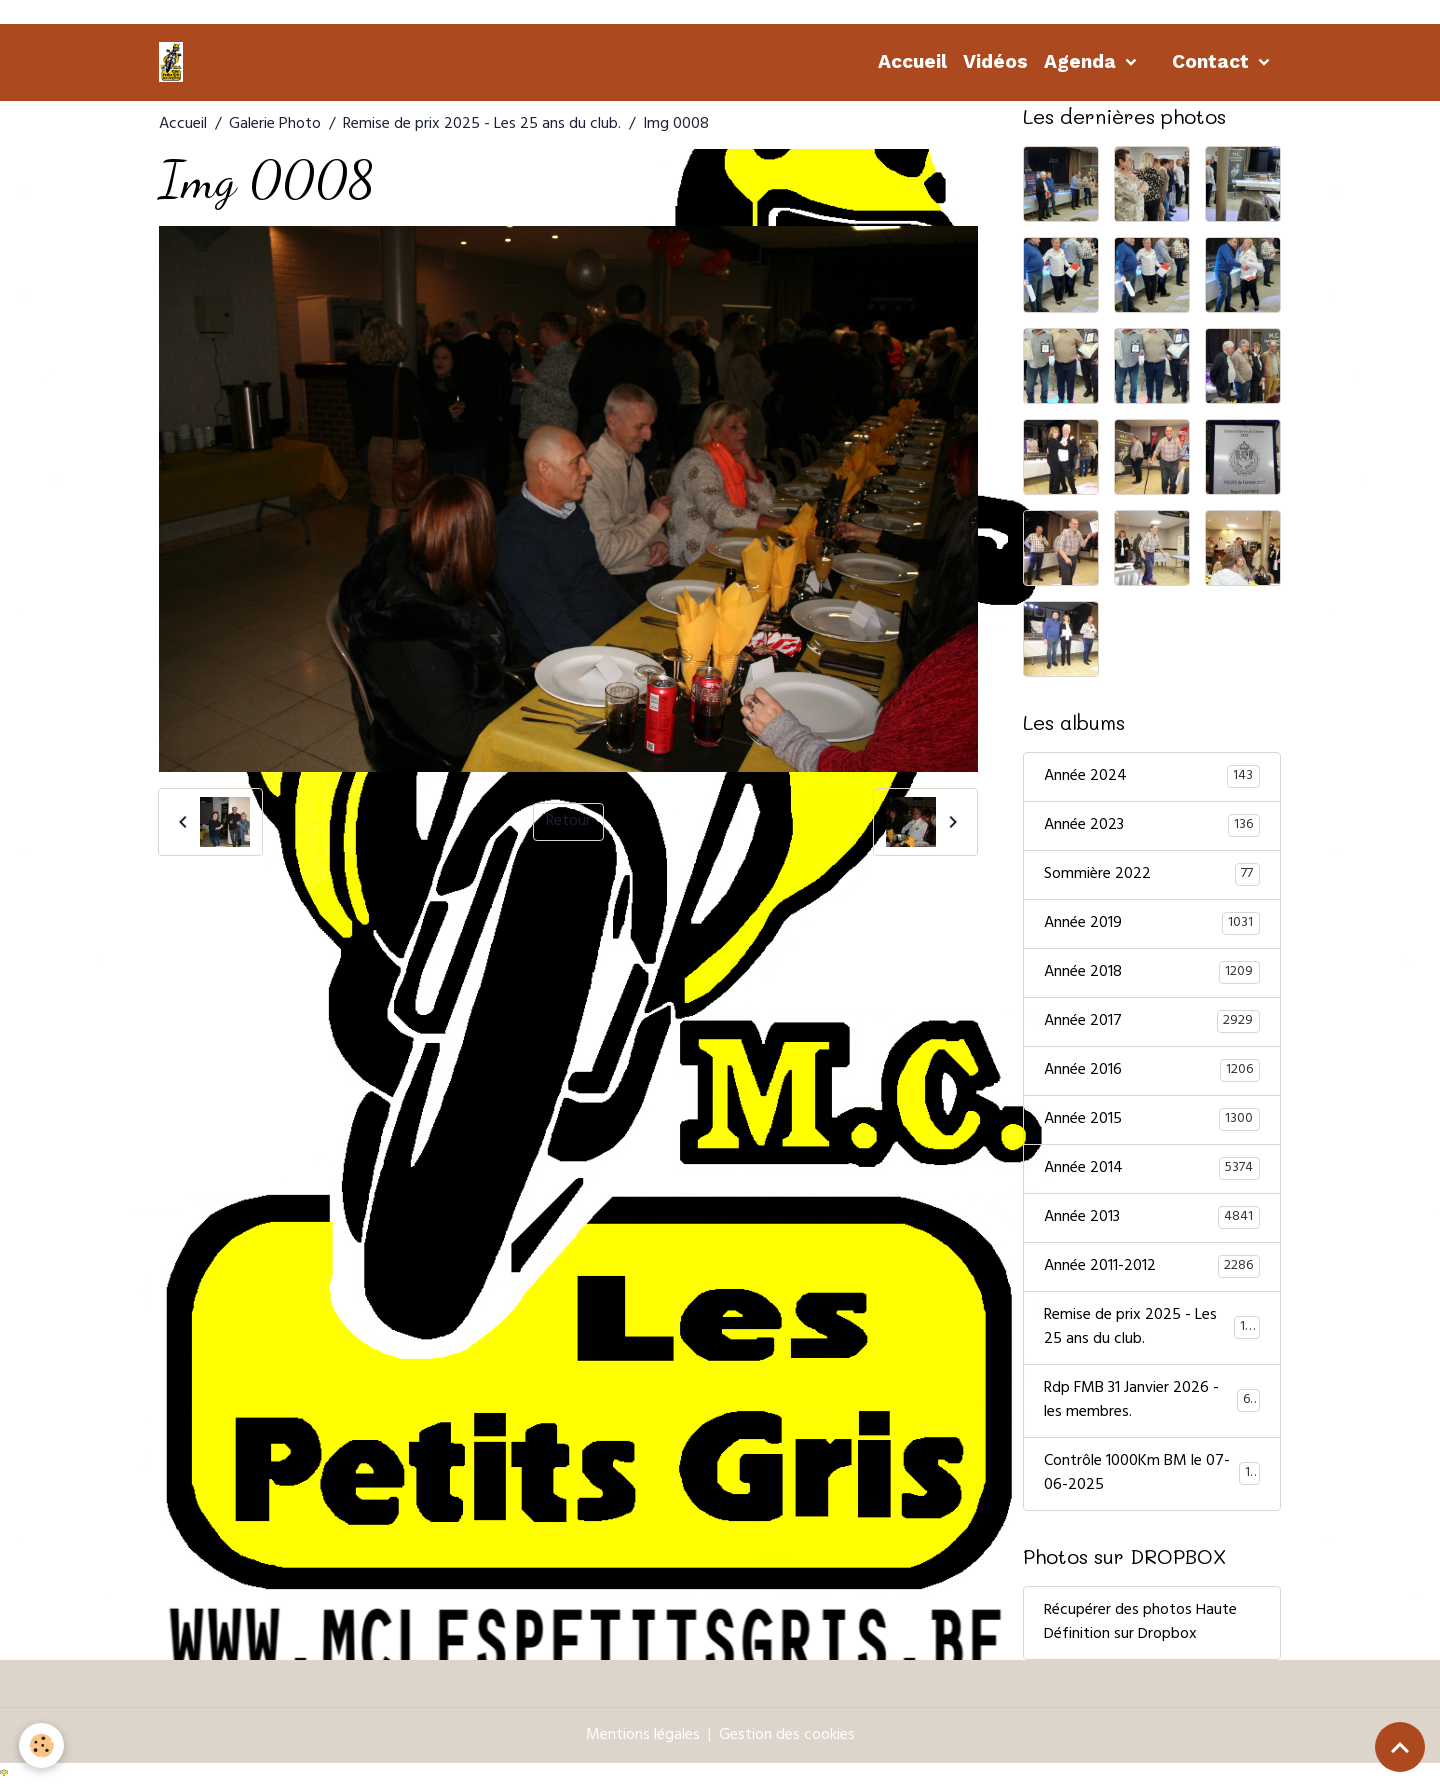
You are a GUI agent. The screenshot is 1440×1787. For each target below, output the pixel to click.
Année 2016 (1152, 1071)
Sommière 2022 (1152, 875)
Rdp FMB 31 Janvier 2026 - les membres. (1152, 1401)
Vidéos (995, 61)
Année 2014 (1152, 1169)
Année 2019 (1152, 924)
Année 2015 (1152, 1120)
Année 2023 (1152, 826)
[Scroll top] (1400, 1747)
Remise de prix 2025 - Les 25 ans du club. (482, 125)
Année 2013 (1152, 1218)
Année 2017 (1152, 1022)
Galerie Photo (275, 125)
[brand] (175, 62)
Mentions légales (643, 1736)
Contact (1213, 61)
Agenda (1082, 61)
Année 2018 (1152, 973)
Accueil (912, 61)
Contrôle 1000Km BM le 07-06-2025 (1152, 1474)
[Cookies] (42, 1745)
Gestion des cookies (787, 1736)
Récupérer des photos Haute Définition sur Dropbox (1140, 1623)
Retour (568, 822)
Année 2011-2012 (1152, 1267)
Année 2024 (1152, 777)
